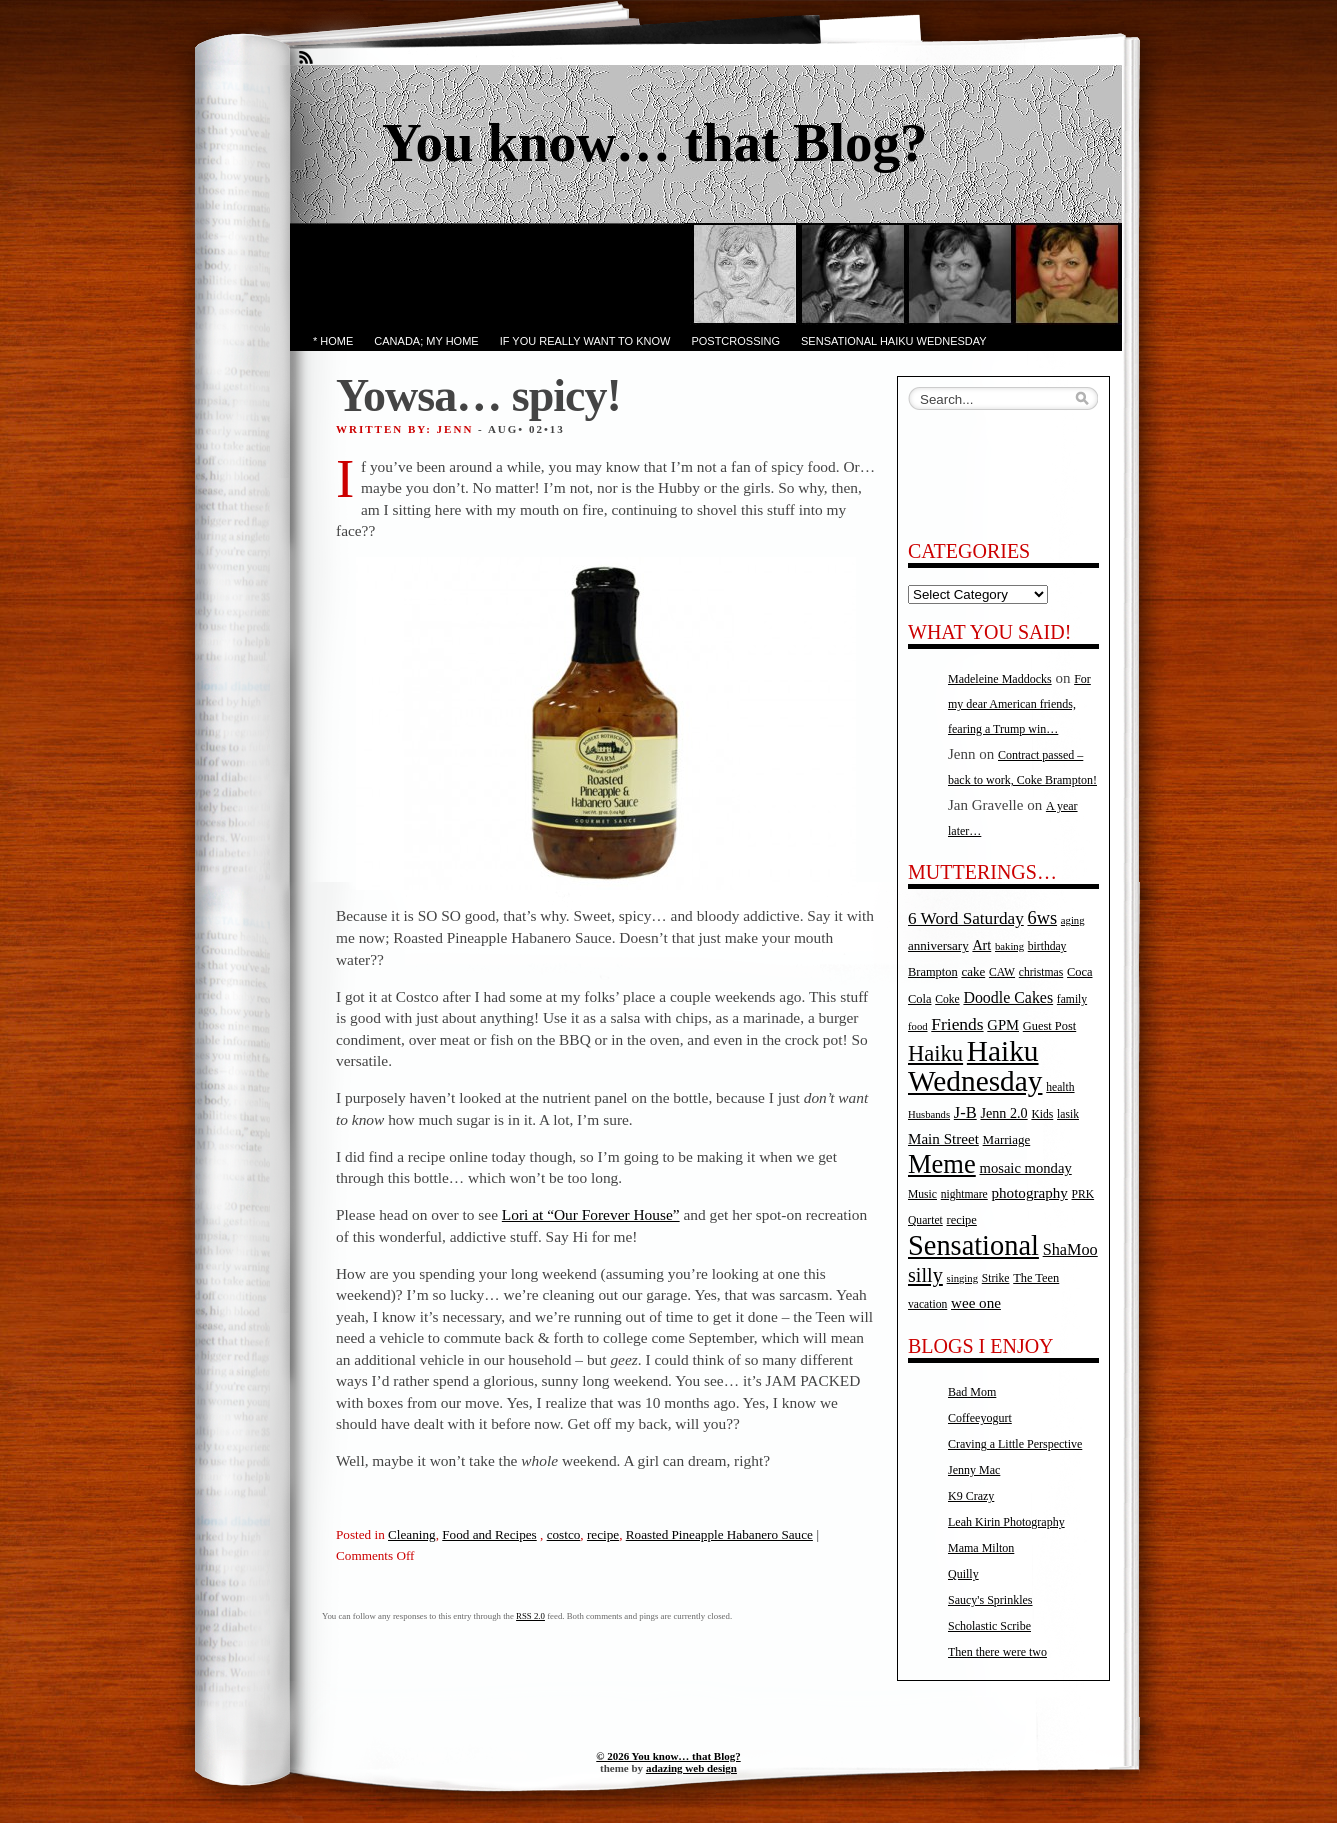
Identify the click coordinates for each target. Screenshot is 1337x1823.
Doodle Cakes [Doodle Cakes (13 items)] (1008, 997)
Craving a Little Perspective (1015, 1444)
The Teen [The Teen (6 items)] (1036, 1278)
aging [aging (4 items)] (1073, 920)
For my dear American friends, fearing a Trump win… (1019, 704)
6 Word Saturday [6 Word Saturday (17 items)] (966, 918)
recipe (603, 1534)
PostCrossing (735, 341)
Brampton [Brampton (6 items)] (933, 972)
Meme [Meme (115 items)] (942, 1164)
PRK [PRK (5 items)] (1083, 1194)
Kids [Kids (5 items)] (1042, 1114)
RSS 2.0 (530, 1616)
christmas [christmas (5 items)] (1041, 972)
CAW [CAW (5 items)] (1002, 972)
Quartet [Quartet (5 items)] (925, 1220)
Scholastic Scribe (989, 1626)
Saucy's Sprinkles (990, 1600)
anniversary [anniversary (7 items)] (938, 945)
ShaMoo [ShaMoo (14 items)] (1070, 1250)
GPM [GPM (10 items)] (1003, 1025)
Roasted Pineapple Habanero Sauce (719, 1534)
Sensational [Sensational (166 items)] (973, 1245)
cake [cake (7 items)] (973, 971)
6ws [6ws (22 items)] (1042, 918)
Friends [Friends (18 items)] (957, 1024)
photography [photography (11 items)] (1030, 1193)
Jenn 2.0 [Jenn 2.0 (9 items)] (1003, 1113)
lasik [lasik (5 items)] (1068, 1114)
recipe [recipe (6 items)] (962, 1220)
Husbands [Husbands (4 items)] (929, 1114)
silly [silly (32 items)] (925, 1275)
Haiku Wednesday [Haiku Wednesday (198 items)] (975, 1066)
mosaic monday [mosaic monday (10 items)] (1026, 1168)
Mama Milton (981, 1548)
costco (564, 1534)
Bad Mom (972, 1392)
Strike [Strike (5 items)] (996, 1278)
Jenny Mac (974, 1470)
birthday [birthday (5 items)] (1047, 946)
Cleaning (412, 1534)
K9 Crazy (971, 1496)
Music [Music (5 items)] (922, 1194)
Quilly (963, 1574)
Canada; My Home (426, 341)
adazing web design (691, 1768)
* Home (333, 341)
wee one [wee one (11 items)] (976, 1303)
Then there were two (997, 1652)
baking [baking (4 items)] (1009, 946)
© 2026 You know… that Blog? (668, 1756)
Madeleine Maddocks (1000, 679)
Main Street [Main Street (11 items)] (943, 1139)
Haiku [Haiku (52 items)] (935, 1053)
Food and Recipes (489, 1534)
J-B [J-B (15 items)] (965, 1112)
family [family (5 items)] (1072, 999)
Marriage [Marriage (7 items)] (1007, 1139)
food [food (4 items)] (918, 1026)
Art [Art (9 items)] (981, 945)
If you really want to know (585, 341)
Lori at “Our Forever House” (591, 1214)
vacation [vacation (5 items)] (927, 1304)
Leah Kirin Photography (1006, 1522)
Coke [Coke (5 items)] (947, 999)
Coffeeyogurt (980, 1418)
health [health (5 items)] (1060, 1087)
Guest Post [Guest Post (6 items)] (1049, 1026)
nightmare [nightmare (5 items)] (964, 1194)
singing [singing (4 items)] (962, 1278)
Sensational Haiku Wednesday (894, 341)
